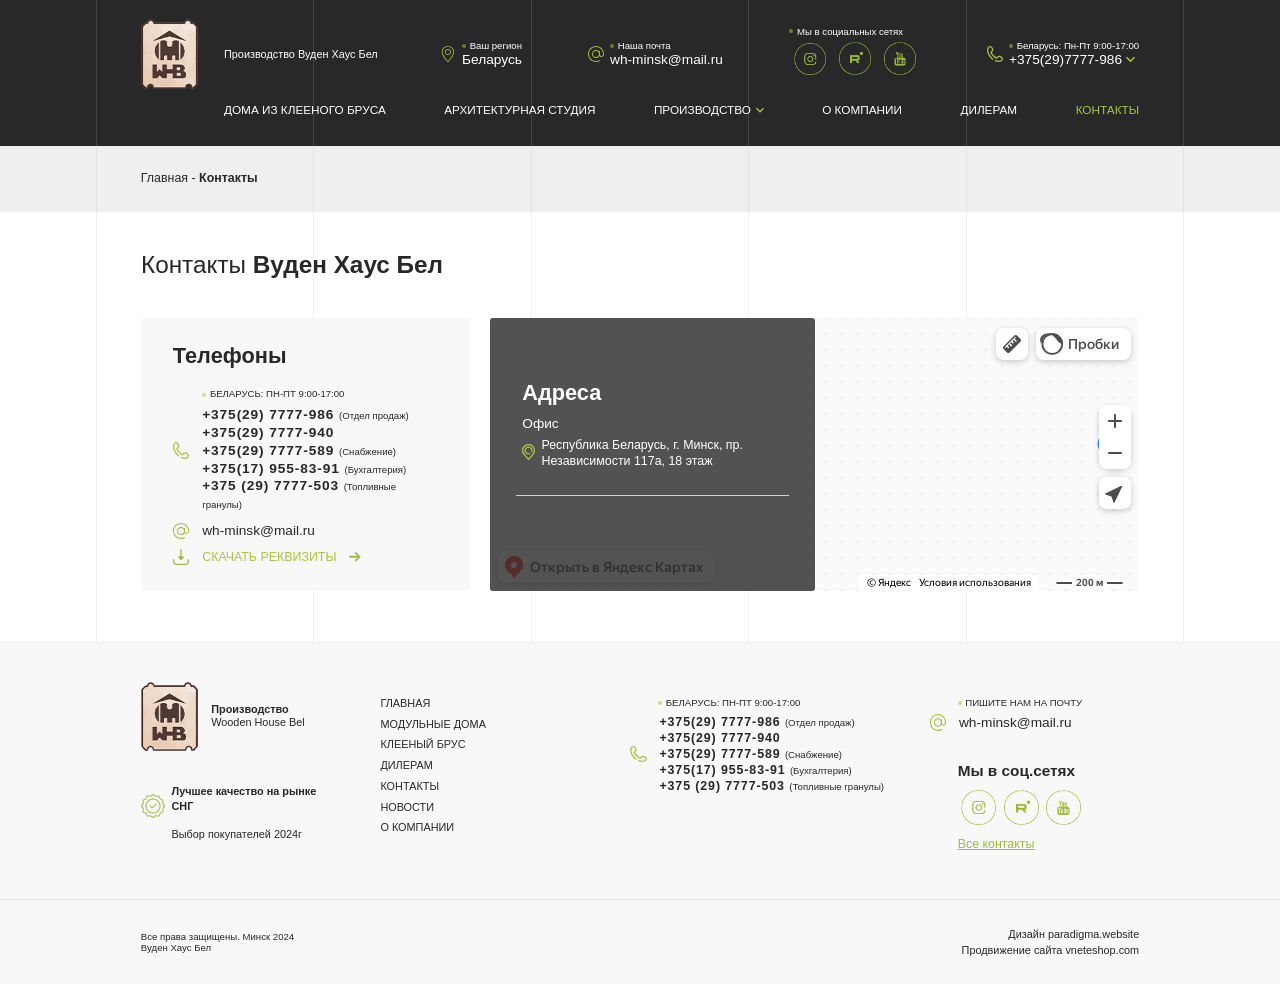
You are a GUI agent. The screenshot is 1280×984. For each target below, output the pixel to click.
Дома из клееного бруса (305, 109)
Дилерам (988, 109)
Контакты (1107, 109)
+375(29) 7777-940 (268, 432)
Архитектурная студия (519, 109)
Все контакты (996, 844)
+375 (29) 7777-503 (299, 494)
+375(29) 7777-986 (305, 414)
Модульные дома (432, 724)
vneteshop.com (1102, 950)
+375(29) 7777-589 (299, 450)
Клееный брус (422, 744)
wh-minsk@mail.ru (666, 59)
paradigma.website (1093, 934)
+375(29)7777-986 (1065, 59)
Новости (407, 807)
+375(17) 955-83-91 (304, 468)
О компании (862, 109)
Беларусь (492, 59)
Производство (702, 109)
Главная (164, 178)
